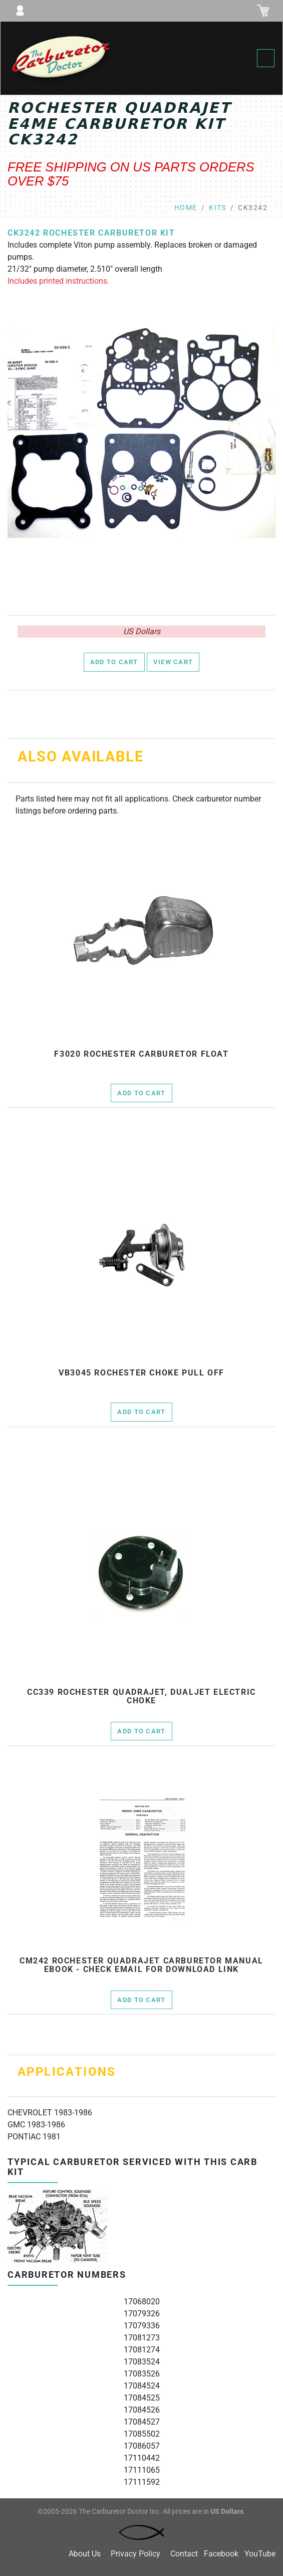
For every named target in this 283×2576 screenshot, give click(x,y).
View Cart (173, 662)
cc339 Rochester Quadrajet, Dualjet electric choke (141, 1696)
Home (185, 208)
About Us (85, 2553)
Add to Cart (114, 662)
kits (217, 208)
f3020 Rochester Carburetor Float (141, 1054)
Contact (184, 2553)
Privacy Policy (135, 2553)
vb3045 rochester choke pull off (141, 1372)
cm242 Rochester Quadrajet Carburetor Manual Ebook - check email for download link (141, 1965)
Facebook (221, 2553)
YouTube (259, 2553)
